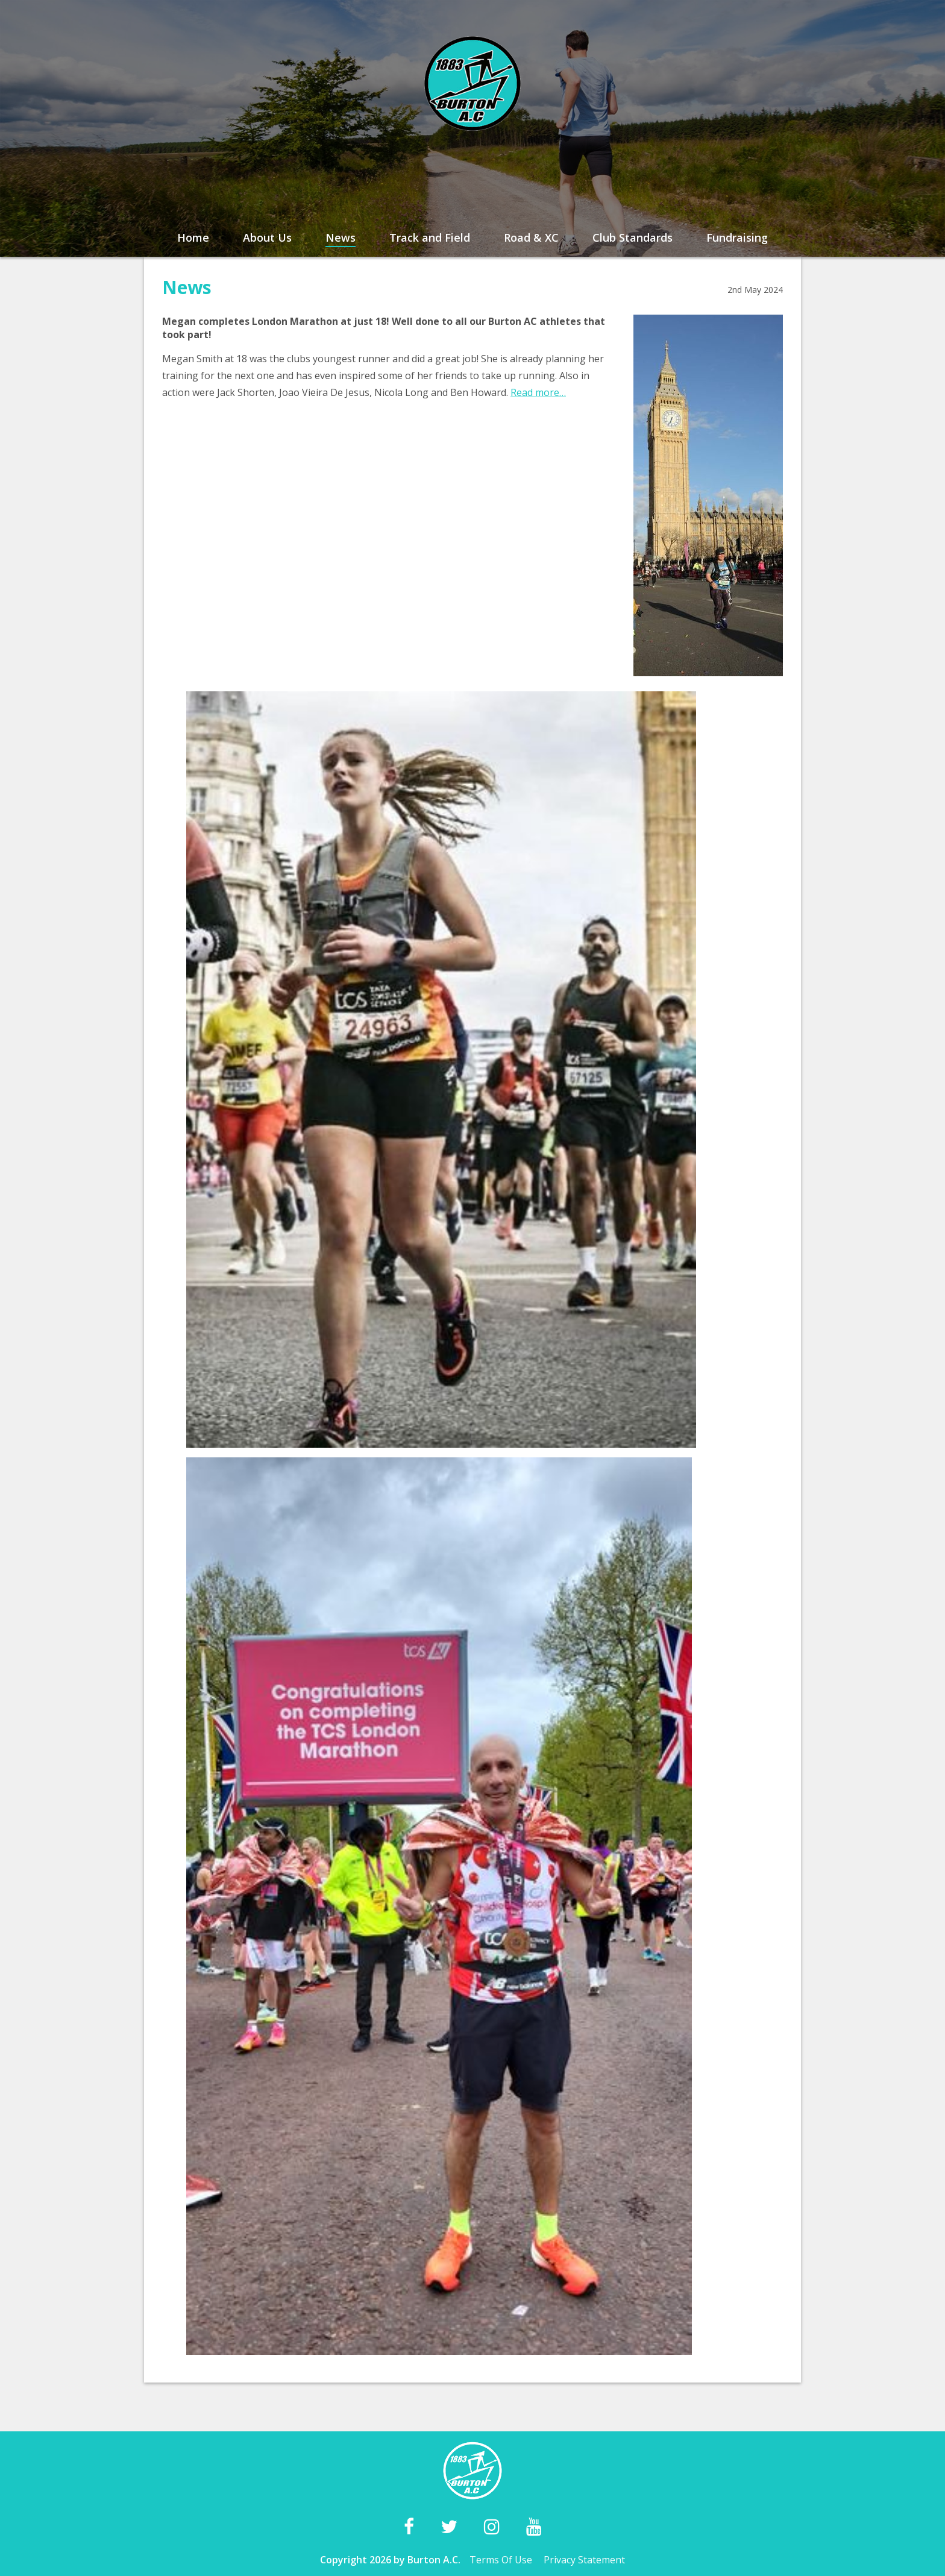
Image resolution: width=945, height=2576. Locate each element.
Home (193, 237)
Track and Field (429, 237)
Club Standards (632, 237)
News (340, 237)
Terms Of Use (500, 2559)
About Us (267, 237)
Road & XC (531, 237)
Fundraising (737, 237)
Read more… (538, 392)
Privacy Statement (584, 2559)
